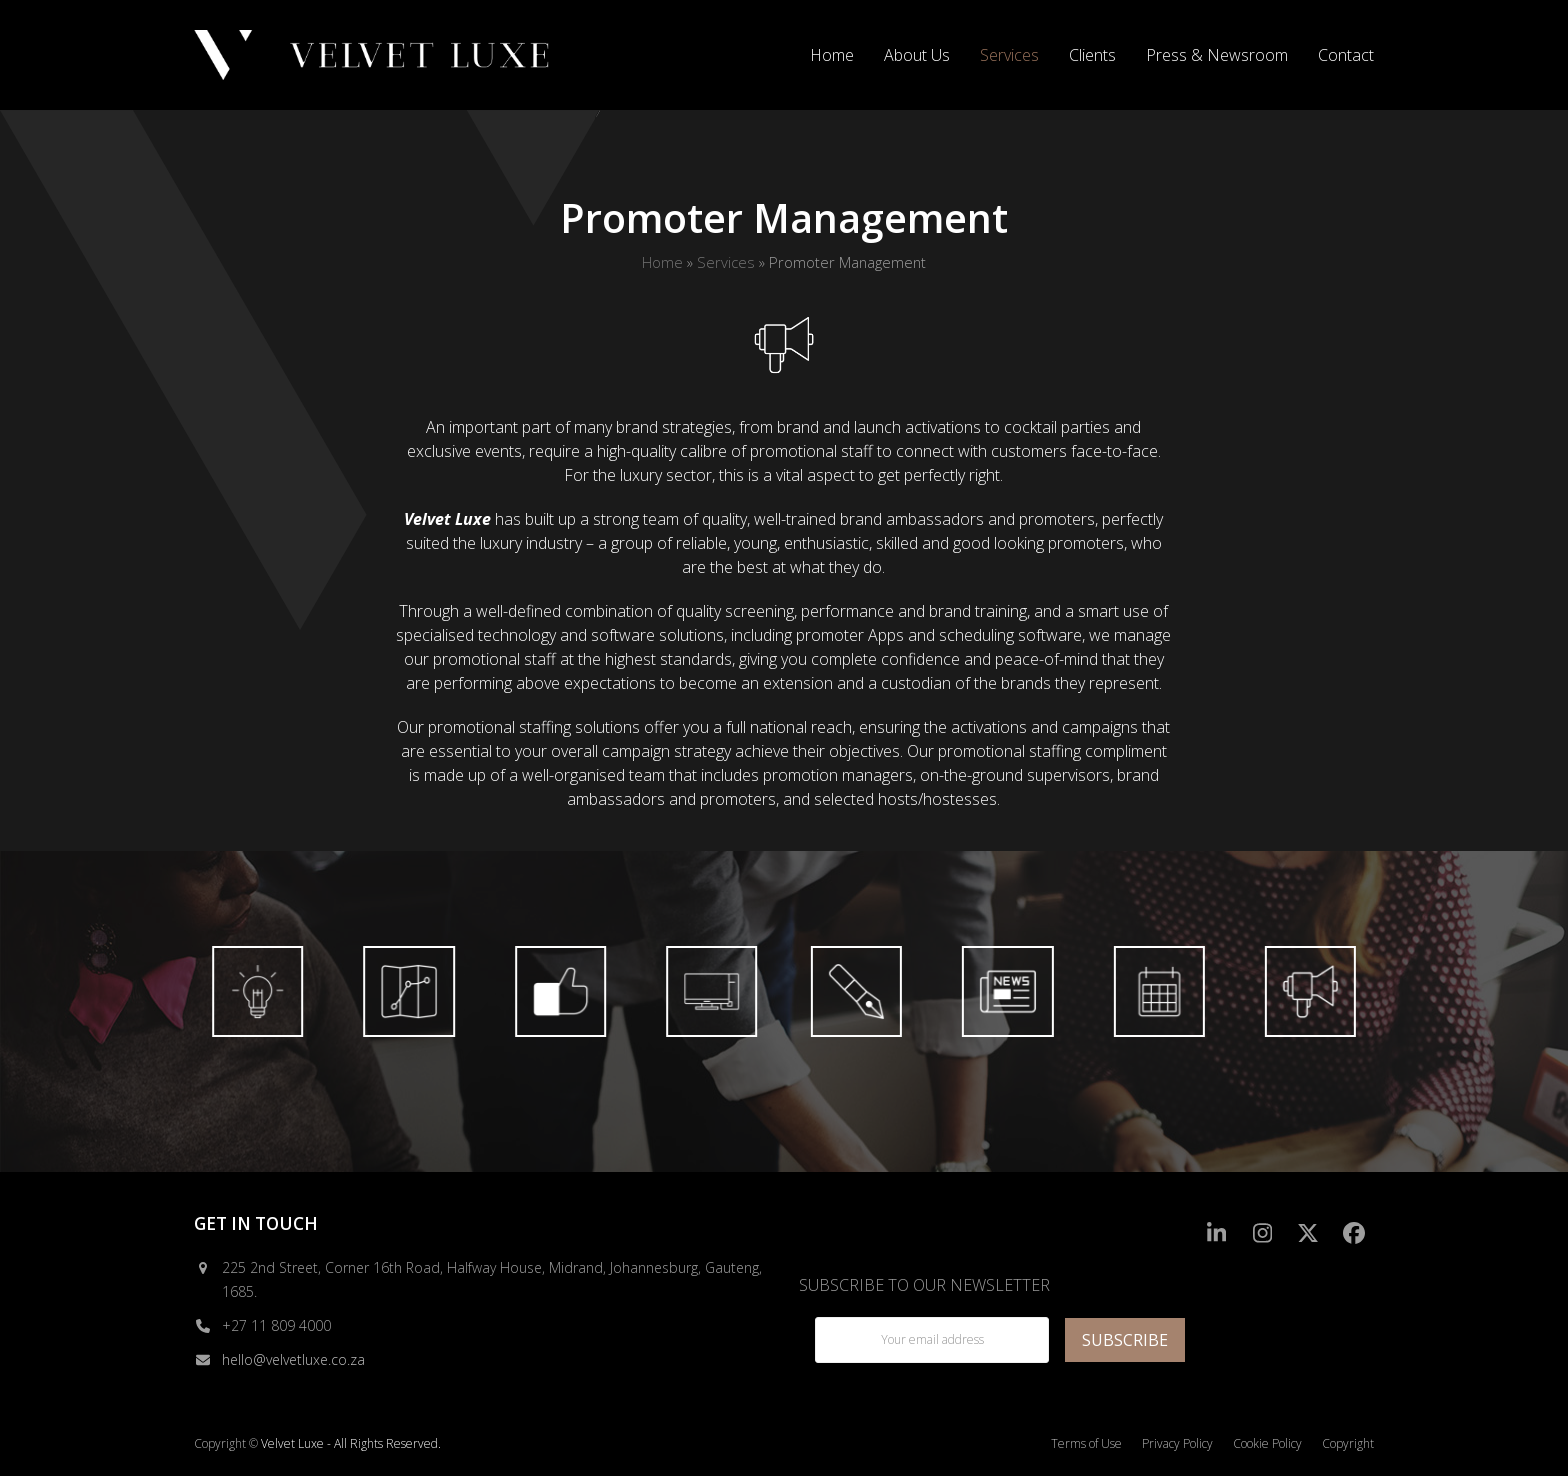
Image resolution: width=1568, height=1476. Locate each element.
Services (726, 262)
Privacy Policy (1177, 1443)
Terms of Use (1086, 1443)
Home (662, 262)
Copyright (1348, 1443)
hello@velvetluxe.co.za (293, 1359)
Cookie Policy (1267, 1443)
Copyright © (226, 1443)
